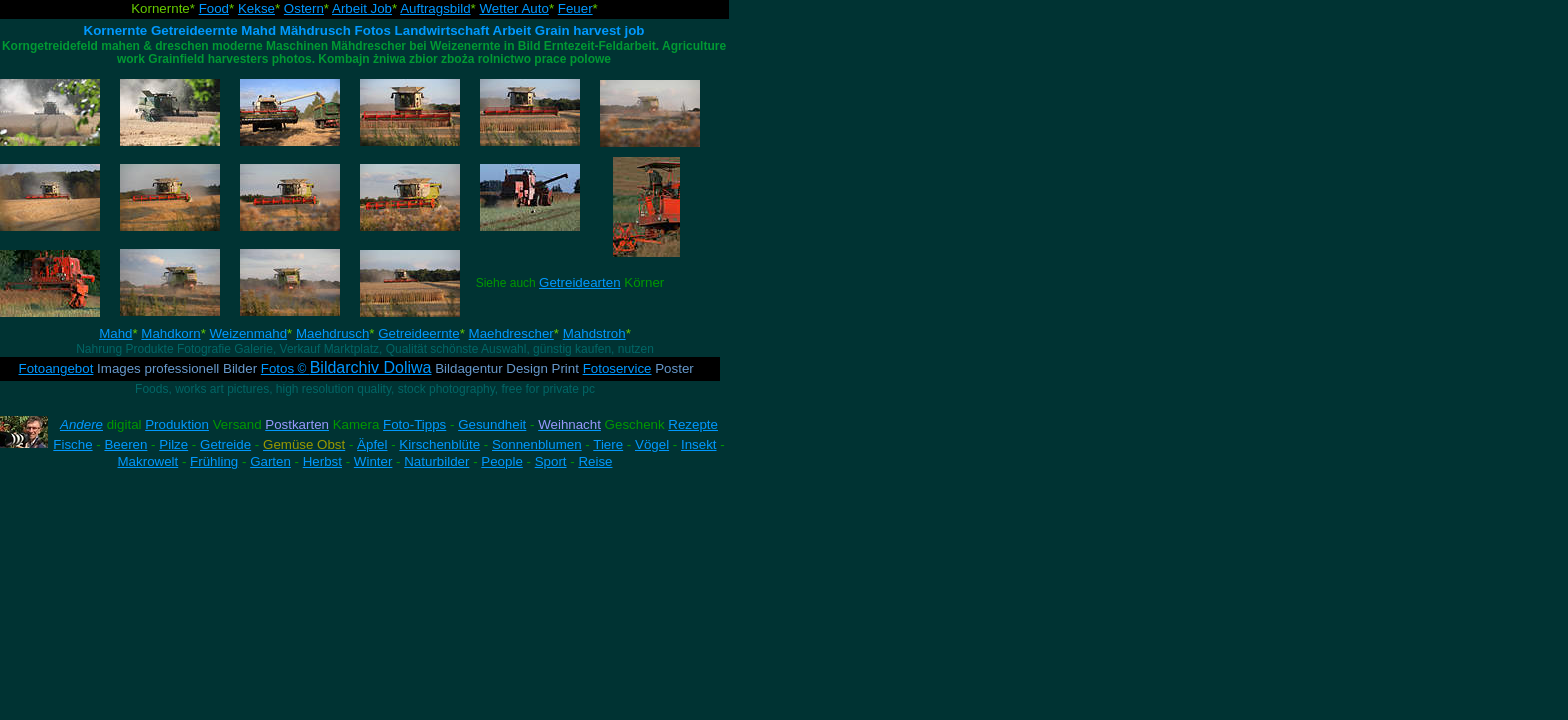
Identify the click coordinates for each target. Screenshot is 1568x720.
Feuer (575, 8)
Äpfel (372, 444)
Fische (72, 444)
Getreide (225, 444)
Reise (595, 461)
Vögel (652, 444)
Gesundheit (492, 424)
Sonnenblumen (537, 444)
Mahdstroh (594, 333)
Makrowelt (148, 461)
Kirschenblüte (439, 444)
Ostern (304, 8)
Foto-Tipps (414, 424)
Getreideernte (419, 333)
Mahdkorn (170, 333)
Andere (81, 424)
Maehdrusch (332, 333)
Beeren (125, 444)
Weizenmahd (249, 333)
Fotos (346, 368)
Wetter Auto (513, 8)
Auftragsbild (435, 8)
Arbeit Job (362, 8)
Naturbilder (436, 461)
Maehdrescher (511, 333)
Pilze (173, 444)
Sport (551, 461)
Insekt (699, 444)
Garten (270, 461)
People (502, 461)
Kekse (256, 8)
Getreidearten (580, 282)
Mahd (115, 333)
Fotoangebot (56, 368)
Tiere (608, 444)
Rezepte (693, 424)
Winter (373, 461)
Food (214, 8)
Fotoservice (617, 368)
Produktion (177, 424)
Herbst (322, 461)
